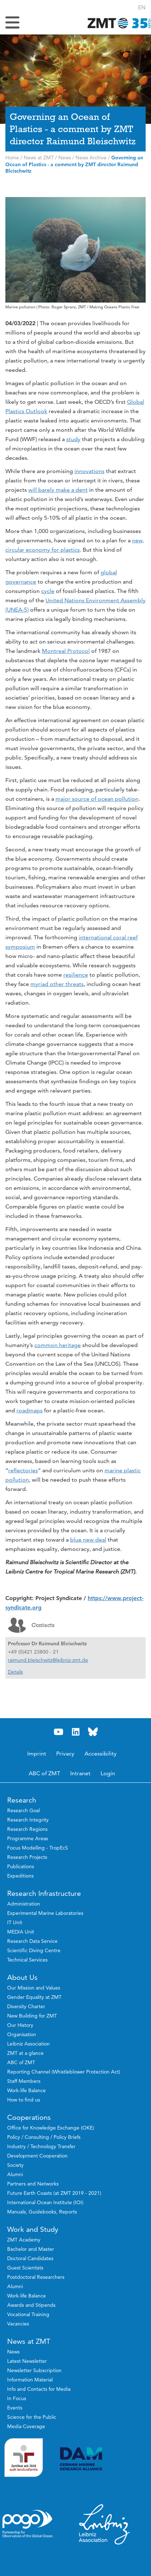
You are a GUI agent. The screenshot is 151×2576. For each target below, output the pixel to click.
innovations (89, 471)
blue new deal (88, 1539)
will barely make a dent (58, 489)
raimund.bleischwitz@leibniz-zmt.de (48, 1660)
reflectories (23, 1470)
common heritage (57, 1345)
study (73, 439)
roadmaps (29, 1410)
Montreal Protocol (66, 650)
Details (15, 1672)
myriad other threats (57, 984)
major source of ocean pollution (96, 798)
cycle (47, 591)
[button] (142, 7)
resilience (75, 974)
